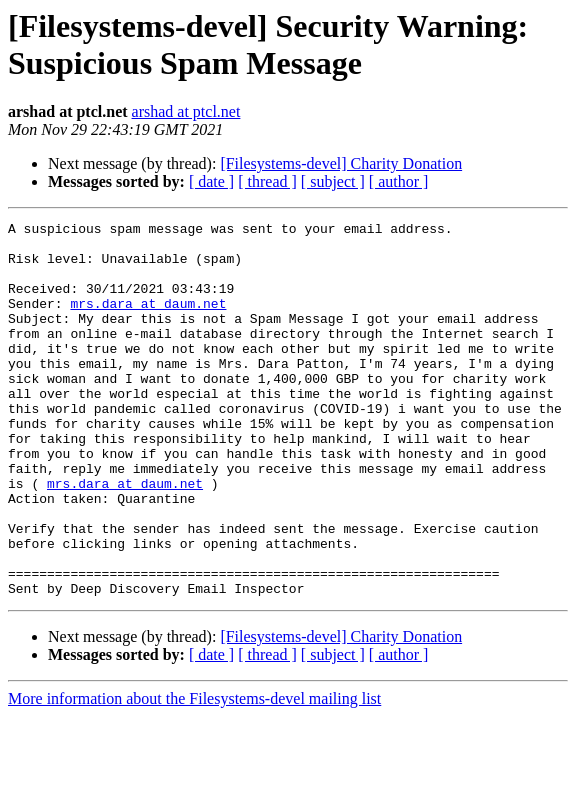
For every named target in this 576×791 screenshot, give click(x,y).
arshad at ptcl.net (186, 111)
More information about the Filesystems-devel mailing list (194, 773)
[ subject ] (333, 181)
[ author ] (399, 181)
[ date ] (211, 181)
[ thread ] (267, 181)
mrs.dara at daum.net (148, 321)
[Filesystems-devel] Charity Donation (341, 163)
